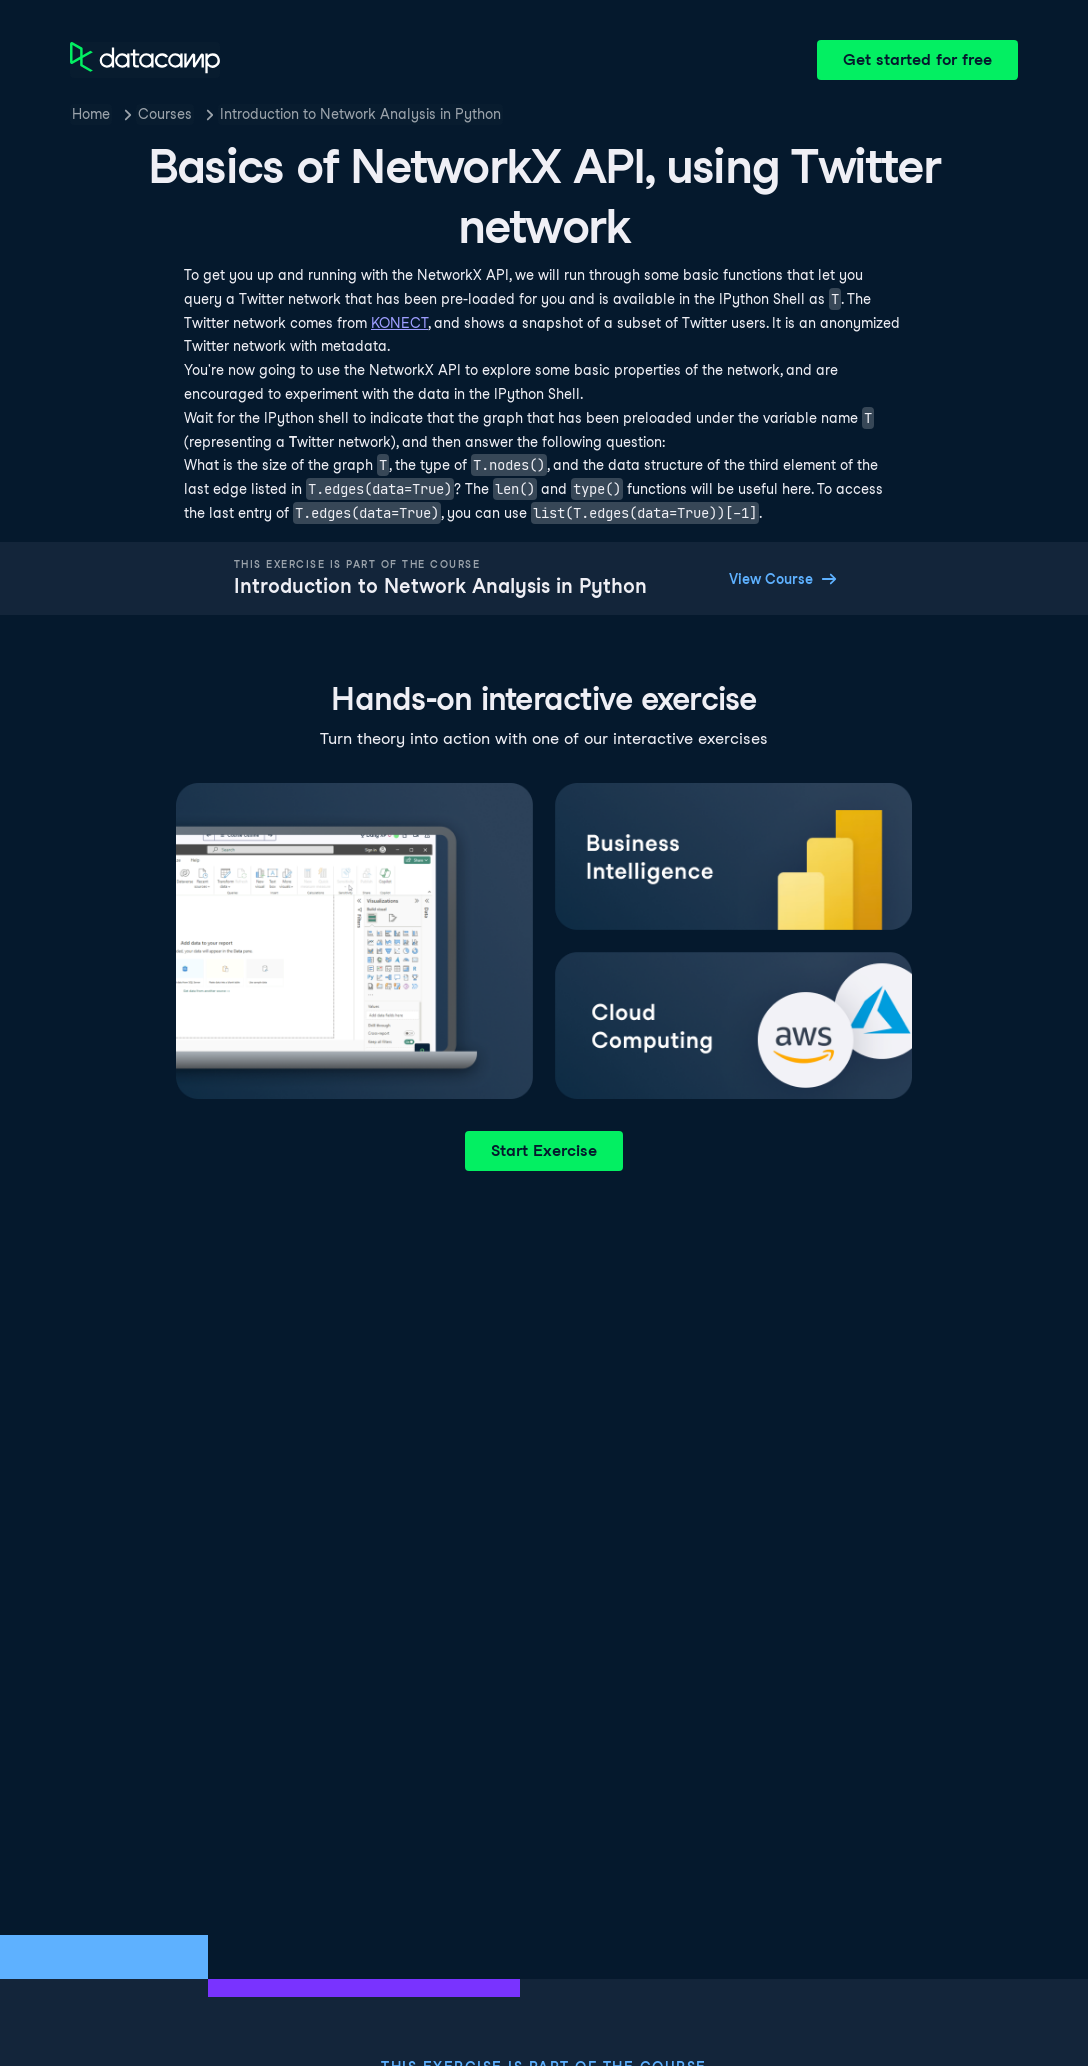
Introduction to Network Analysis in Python (360, 114)
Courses (165, 114)
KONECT (399, 323)
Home (91, 114)
